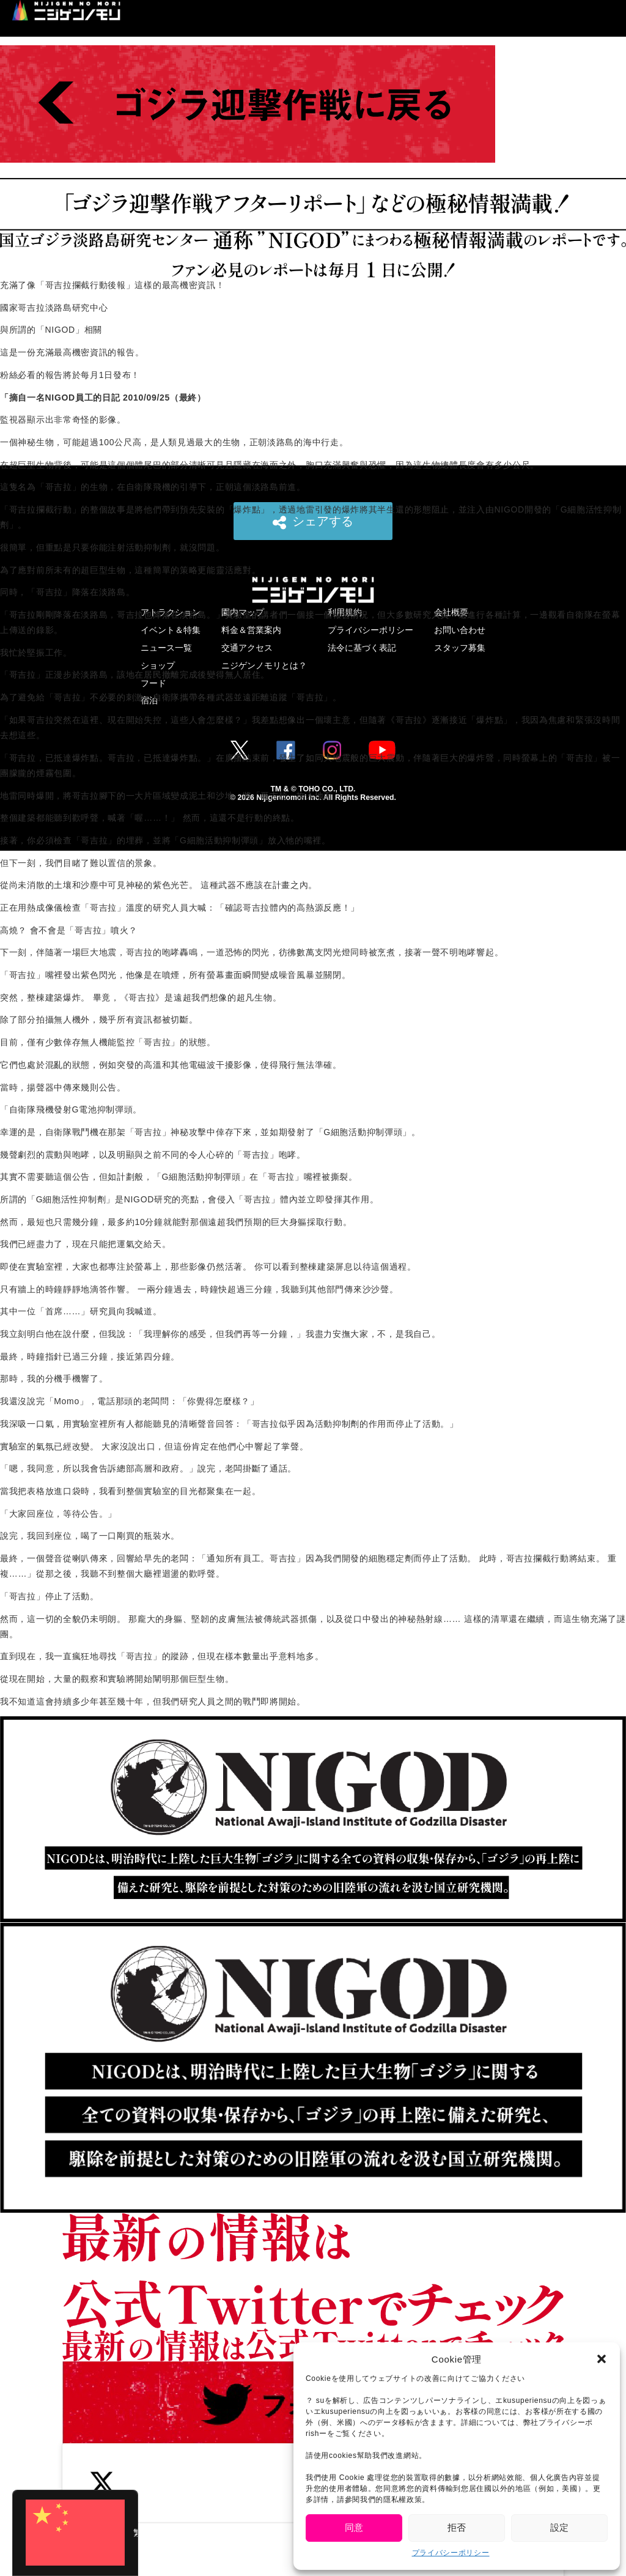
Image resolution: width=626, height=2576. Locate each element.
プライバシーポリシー (451, 2552)
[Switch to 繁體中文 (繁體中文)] (75, 2532)
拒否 (456, 2527)
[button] (601, 2359)
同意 (354, 2527)
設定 (559, 2527)
